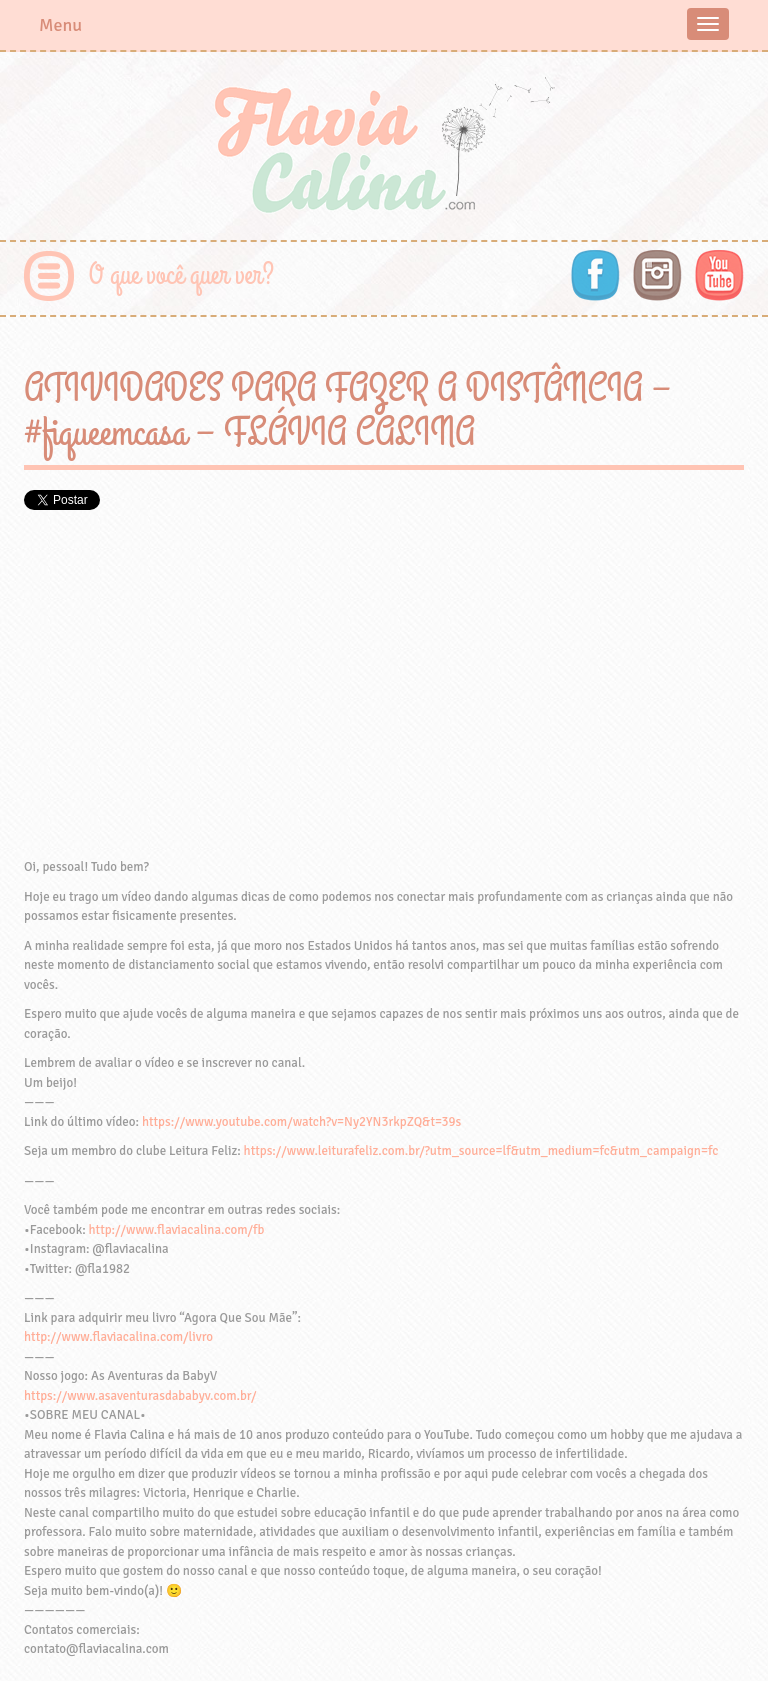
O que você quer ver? (181, 275)
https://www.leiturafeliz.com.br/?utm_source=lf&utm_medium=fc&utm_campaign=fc (481, 1151)
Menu (60, 25)
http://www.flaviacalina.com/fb (177, 1230)
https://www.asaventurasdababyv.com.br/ (140, 1396)
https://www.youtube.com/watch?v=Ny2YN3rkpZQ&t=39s (301, 1122)
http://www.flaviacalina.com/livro (118, 1337)
